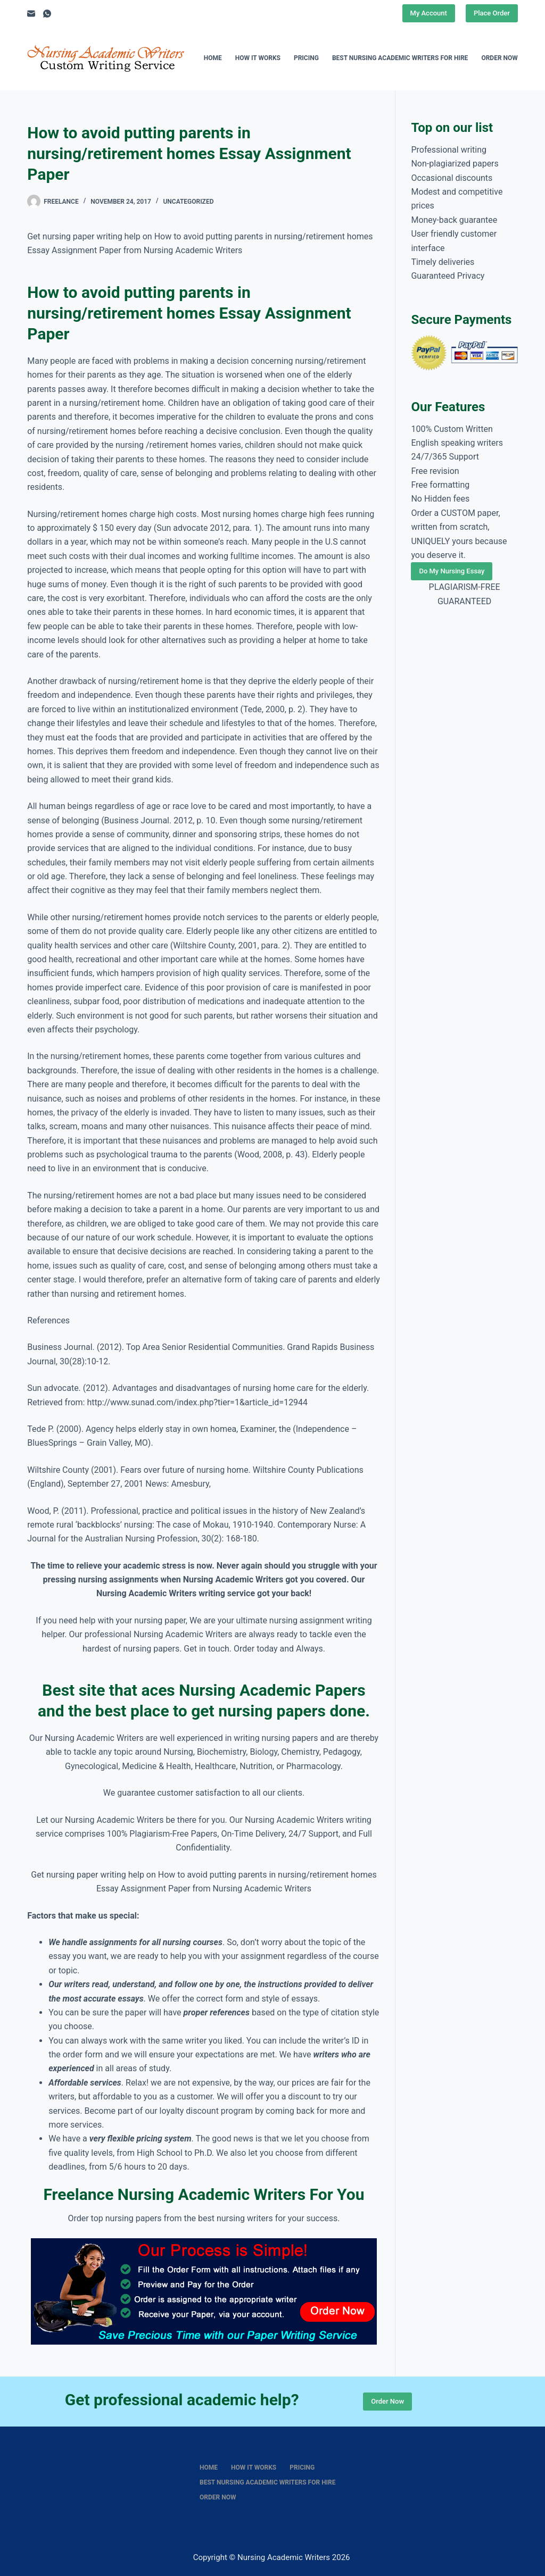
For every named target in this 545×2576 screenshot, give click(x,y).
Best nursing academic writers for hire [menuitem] (400, 58)
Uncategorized (188, 201)
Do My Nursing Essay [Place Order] (451, 571)
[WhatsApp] (47, 14)
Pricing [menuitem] (306, 58)
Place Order (492, 13)
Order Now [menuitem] (499, 58)
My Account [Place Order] (428, 13)
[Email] (31, 14)
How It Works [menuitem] (257, 58)
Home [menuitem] (213, 58)
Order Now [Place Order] (387, 2401)
